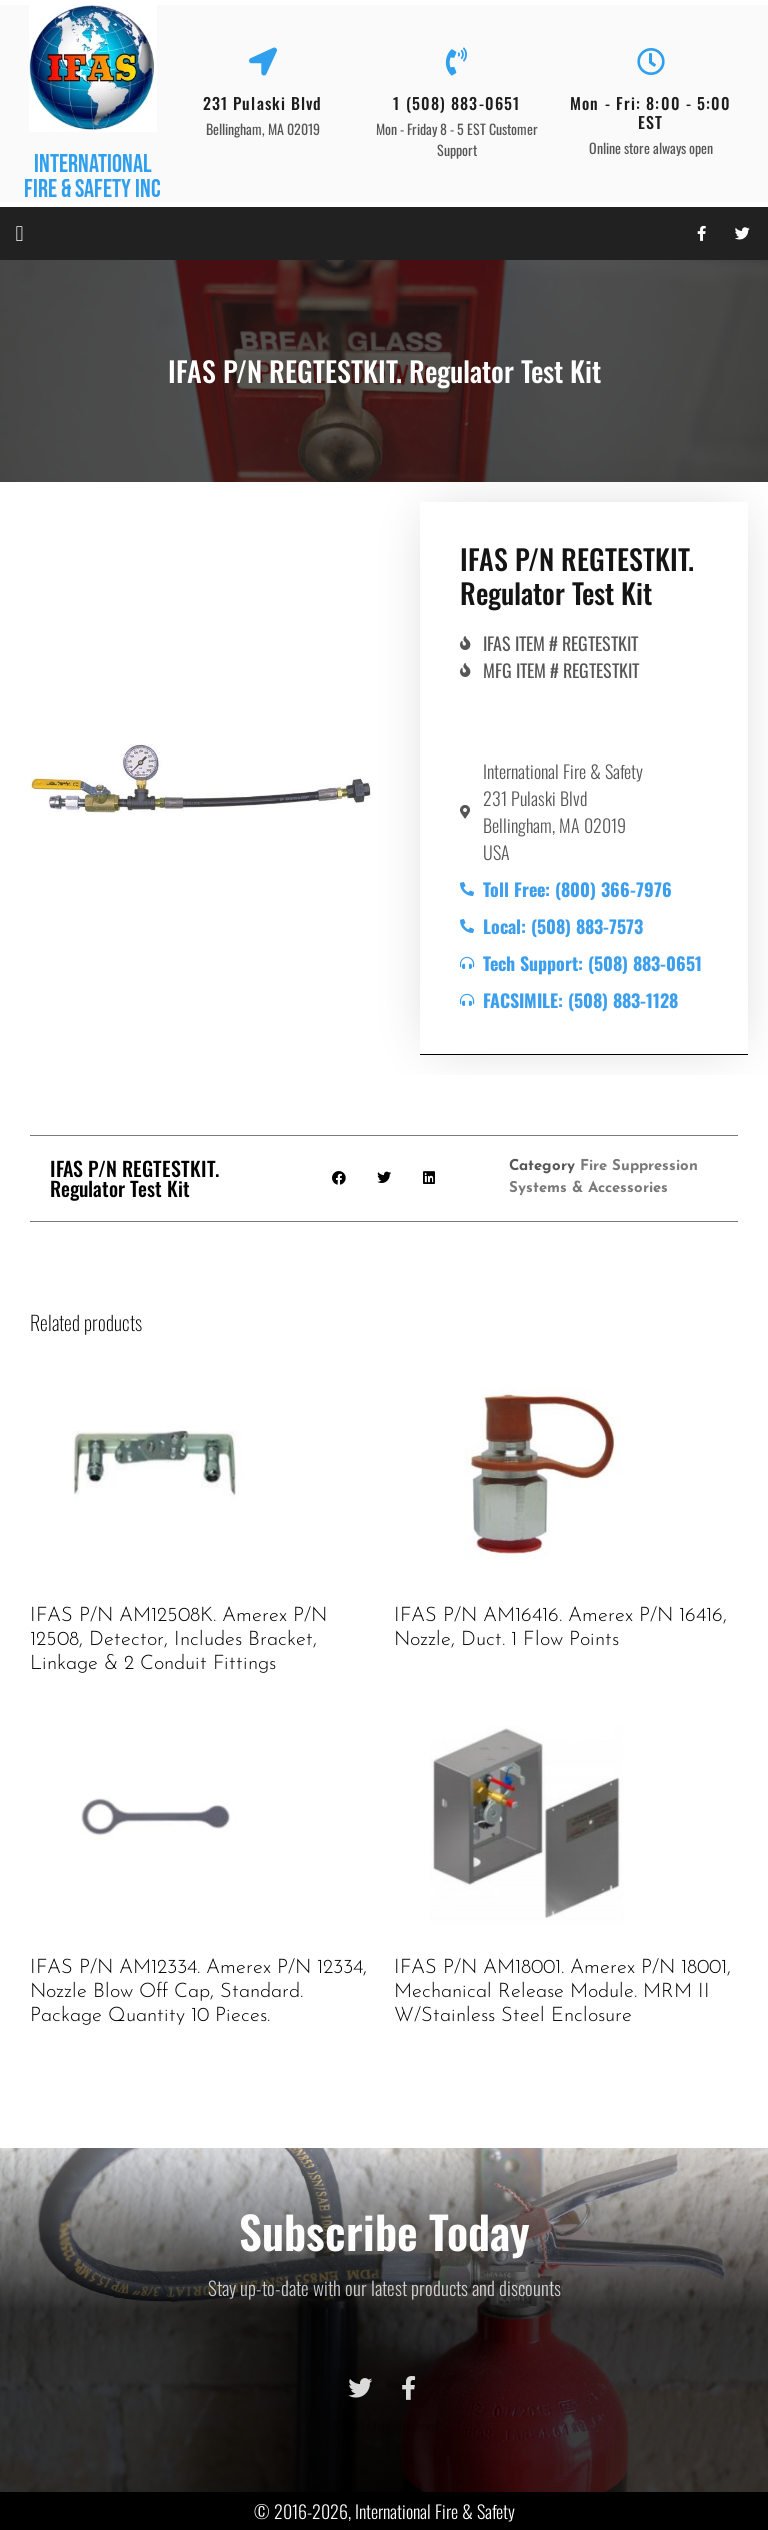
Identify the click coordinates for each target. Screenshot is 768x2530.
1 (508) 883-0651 (456, 103)
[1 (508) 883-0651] (457, 62)
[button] (19, 233)
